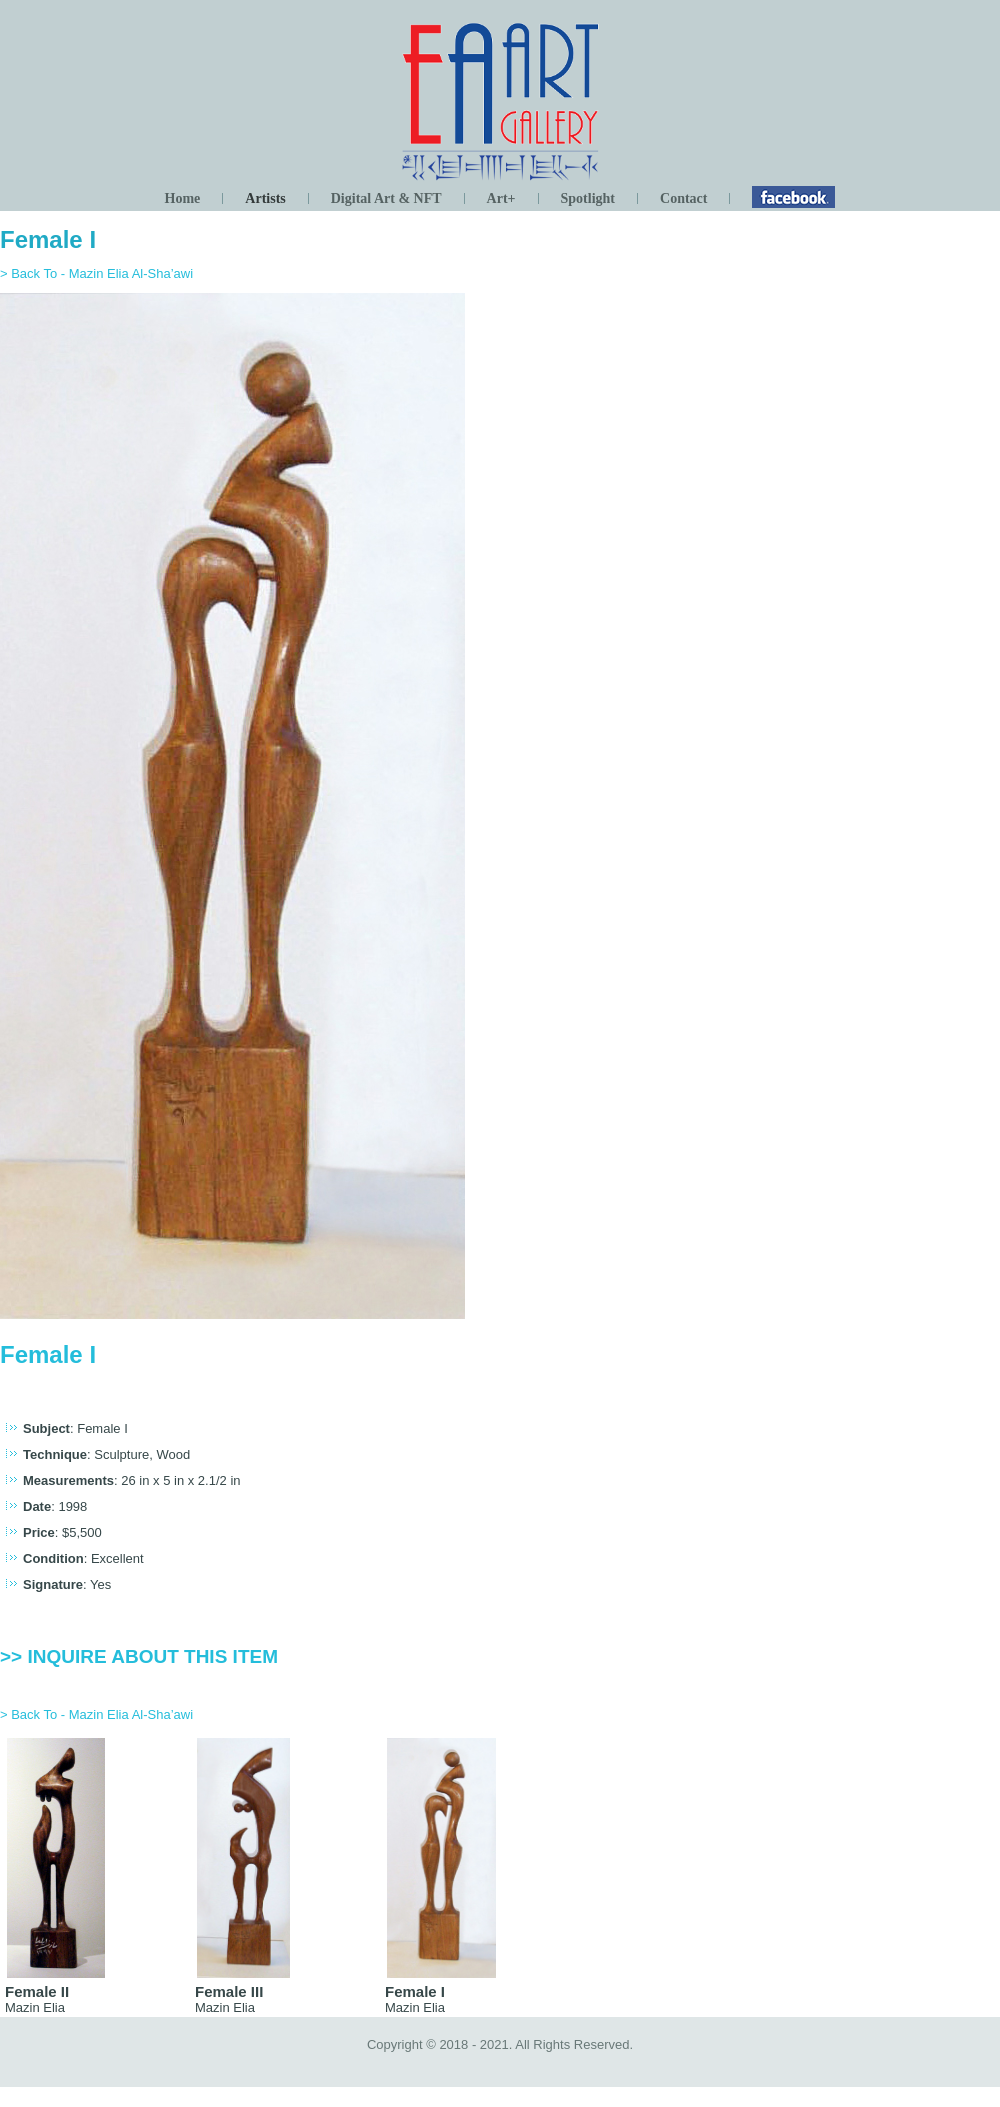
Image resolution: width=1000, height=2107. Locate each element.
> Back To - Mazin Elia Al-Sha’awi (96, 273)
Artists (265, 198)
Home (183, 198)
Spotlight (588, 198)
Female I (48, 239)
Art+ (501, 198)
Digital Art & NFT (386, 198)
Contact (683, 198)
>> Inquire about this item (139, 1656)
